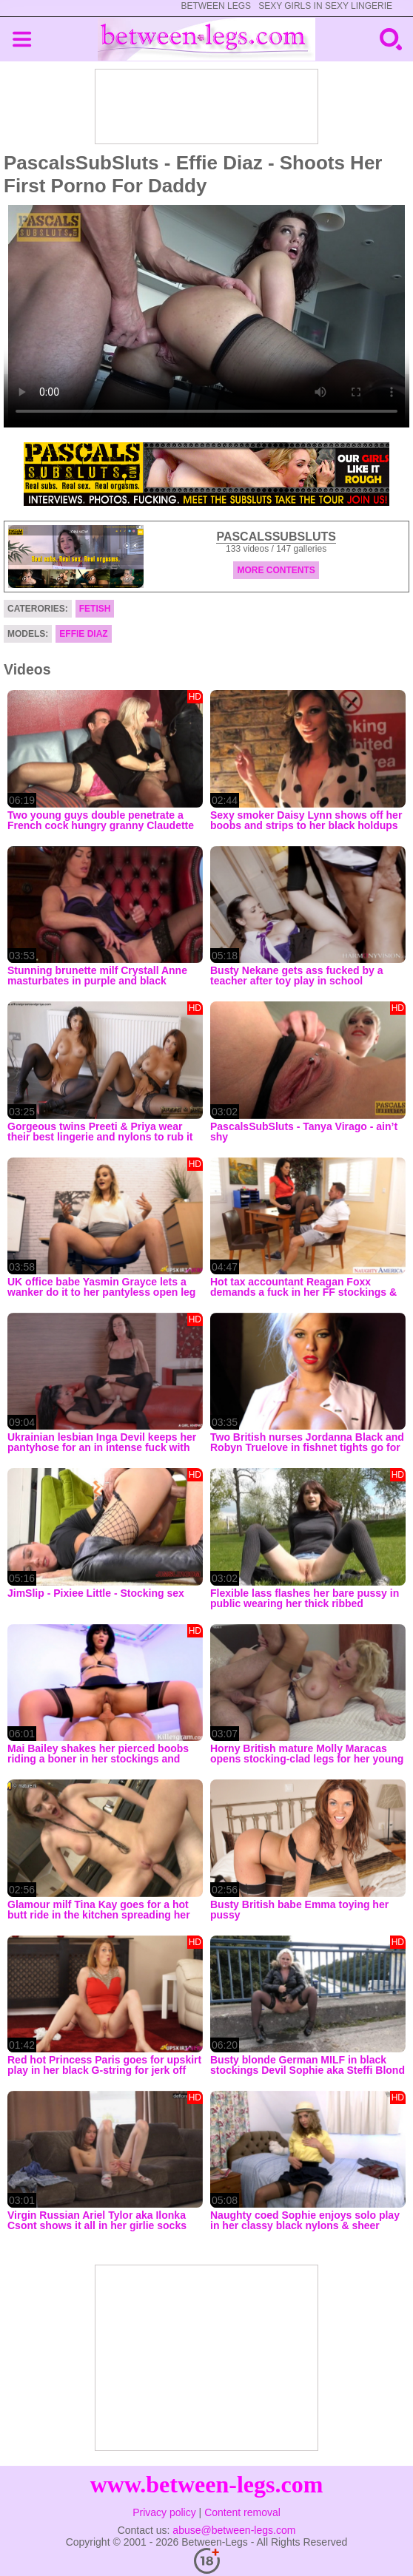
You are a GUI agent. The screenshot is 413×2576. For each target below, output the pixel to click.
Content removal (242, 2512)
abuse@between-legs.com (233, 2530)
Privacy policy (164, 2512)
